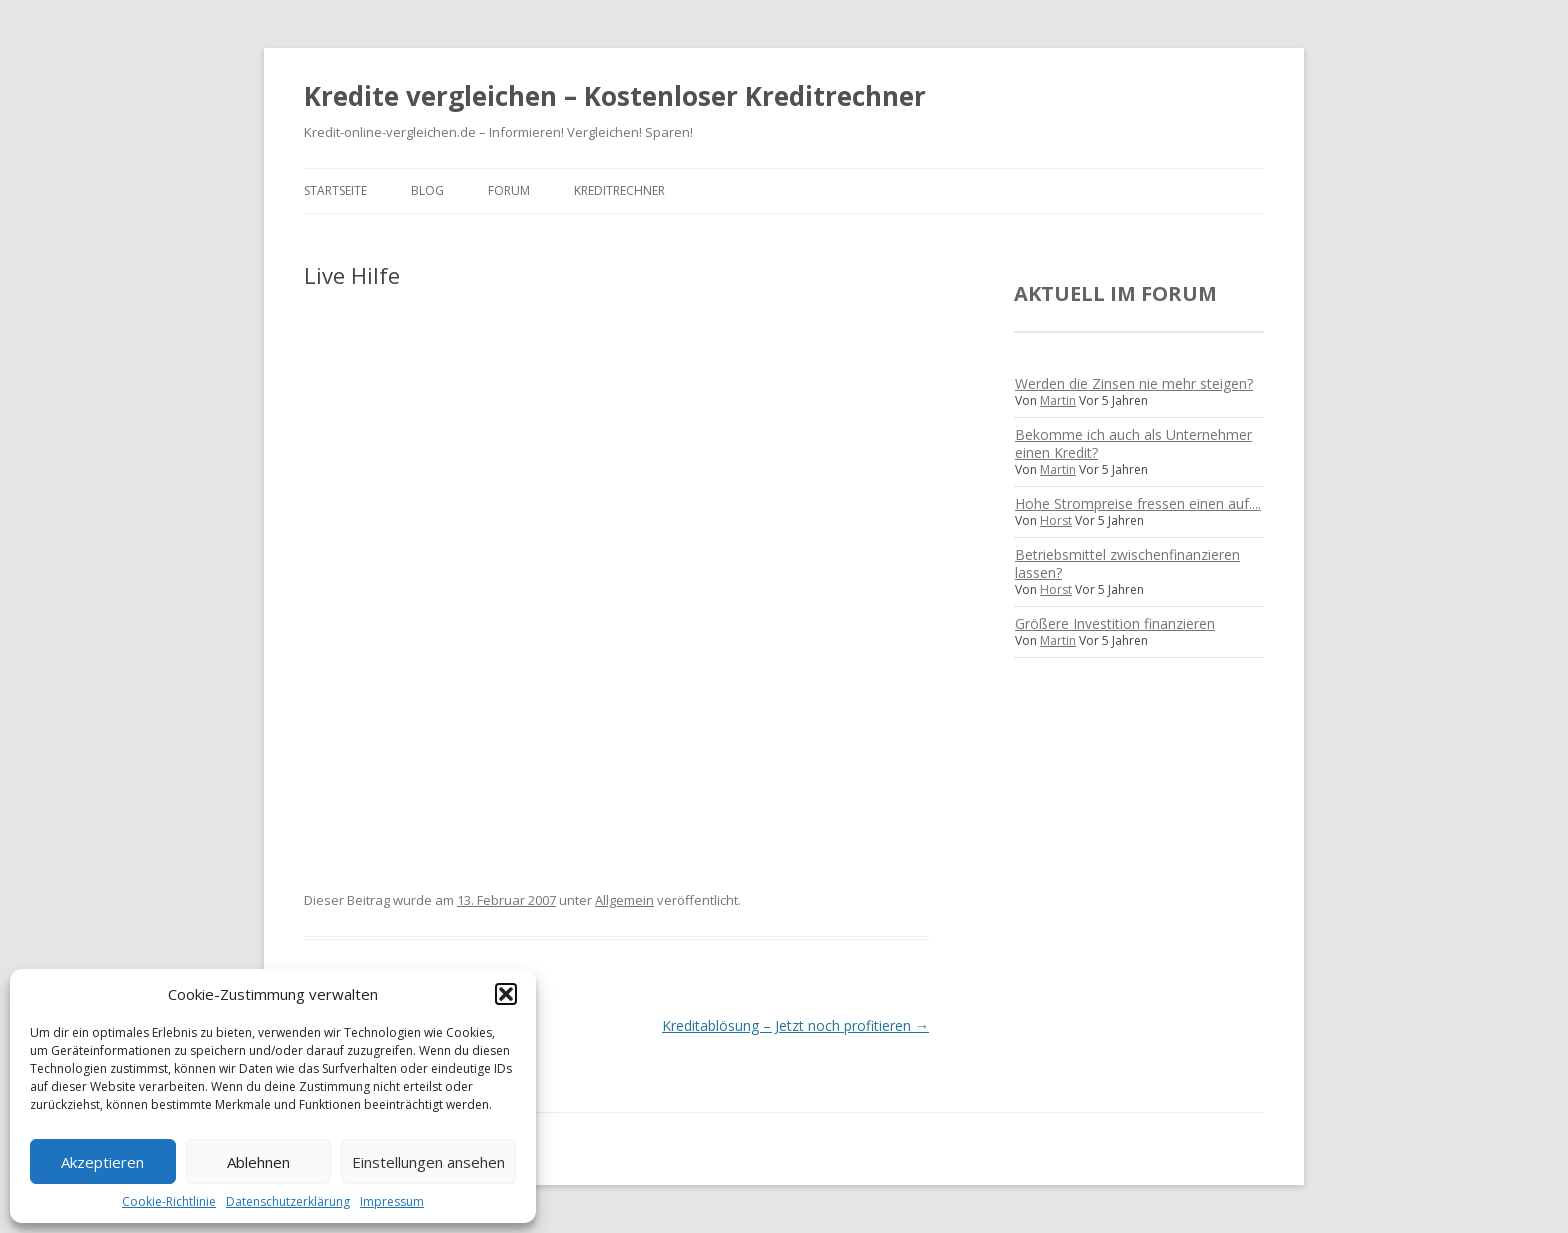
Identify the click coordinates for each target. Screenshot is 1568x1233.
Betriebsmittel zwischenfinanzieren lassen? (1127, 563)
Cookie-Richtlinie (169, 1201)
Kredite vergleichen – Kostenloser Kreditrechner (615, 96)
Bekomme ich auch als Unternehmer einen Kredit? (1133, 443)
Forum (509, 190)
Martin (1058, 400)
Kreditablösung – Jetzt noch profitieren (795, 1025)
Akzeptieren (102, 1162)
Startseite (335, 190)
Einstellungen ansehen (428, 1162)
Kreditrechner (619, 190)
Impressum (392, 1201)
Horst (1056, 520)
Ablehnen (258, 1162)
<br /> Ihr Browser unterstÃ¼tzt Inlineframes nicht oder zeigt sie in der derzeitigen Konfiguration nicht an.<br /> (504, 573)
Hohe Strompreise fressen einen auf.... (1138, 503)
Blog (427, 190)
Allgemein (624, 900)
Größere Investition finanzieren (1115, 623)
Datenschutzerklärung (288, 1201)
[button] (506, 994)
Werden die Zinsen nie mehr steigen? (1134, 383)
